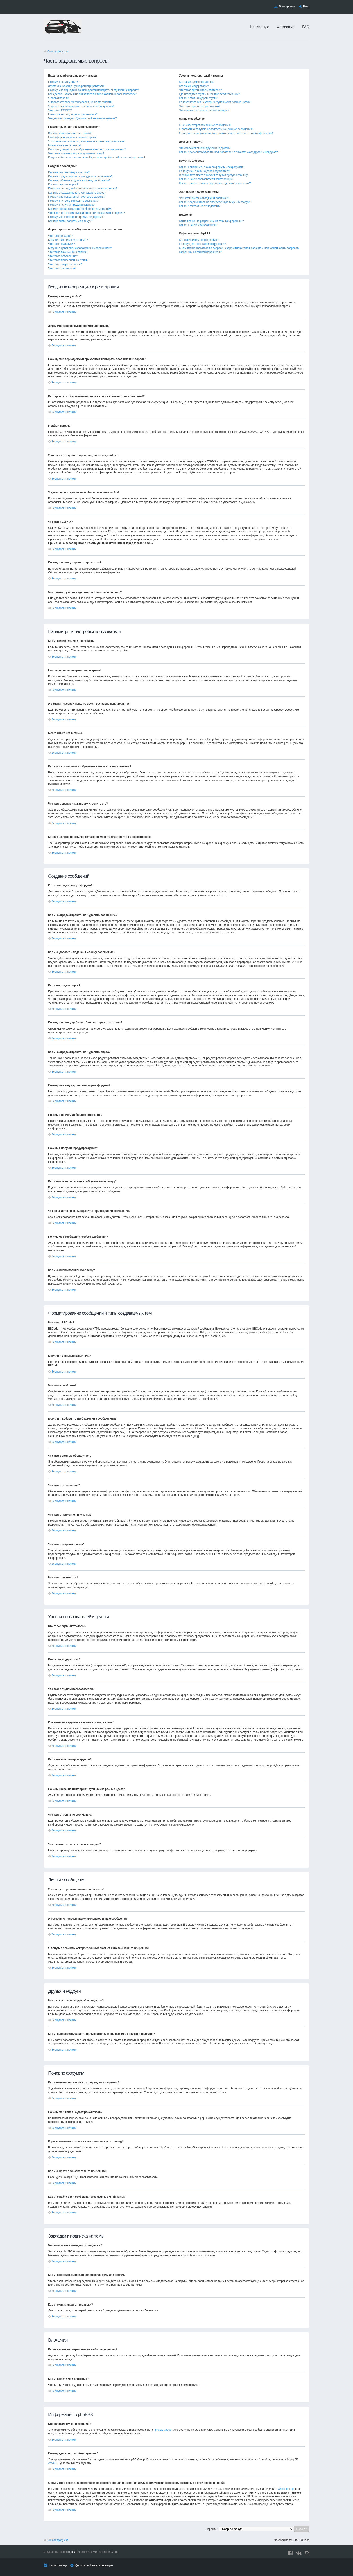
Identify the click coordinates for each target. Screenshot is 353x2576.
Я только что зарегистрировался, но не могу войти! (80, 102)
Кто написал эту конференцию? (199, 239)
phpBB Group (163, 2429)
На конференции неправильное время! (72, 137)
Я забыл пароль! (58, 98)
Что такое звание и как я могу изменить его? (76, 153)
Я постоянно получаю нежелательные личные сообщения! (215, 129)
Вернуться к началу (63, 312)
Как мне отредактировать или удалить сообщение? (80, 176)
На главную (259, 27)
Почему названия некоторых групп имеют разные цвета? (214, 102)
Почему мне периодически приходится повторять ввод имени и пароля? (93, 90)
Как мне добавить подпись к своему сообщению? (79, 180)
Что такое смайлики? (61, 244)
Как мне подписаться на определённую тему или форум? (215, 202)
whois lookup (286, 2488)
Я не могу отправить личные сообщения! (204, 125)
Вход (306, 6)
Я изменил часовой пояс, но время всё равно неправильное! (86, 141)
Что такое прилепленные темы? (68, 260)
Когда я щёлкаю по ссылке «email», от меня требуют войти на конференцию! (96, 157)
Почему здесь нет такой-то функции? (202, 244)
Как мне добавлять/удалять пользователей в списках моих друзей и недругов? (228, 152)
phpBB (72, 2551)
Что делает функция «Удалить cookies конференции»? (82, 118)
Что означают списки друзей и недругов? (204, 148)
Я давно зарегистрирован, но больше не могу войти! (81, 106)
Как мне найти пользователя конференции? (206, 179)
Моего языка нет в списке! (64, 145)
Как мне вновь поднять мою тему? (69, 221)
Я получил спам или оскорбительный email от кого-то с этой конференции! (226, 133)
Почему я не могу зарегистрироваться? (72, 114)
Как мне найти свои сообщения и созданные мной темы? (215, 183)
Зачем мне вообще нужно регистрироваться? (76, 86)
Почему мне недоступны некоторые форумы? (77, 196)
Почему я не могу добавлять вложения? (73, 200)
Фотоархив (286, 27)
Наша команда (58, 2565)
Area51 (52, 2463)
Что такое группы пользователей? (200, 90)
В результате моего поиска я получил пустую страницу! (213, 175)
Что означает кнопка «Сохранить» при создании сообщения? (86, 212)
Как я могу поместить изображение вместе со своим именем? (87, 149)
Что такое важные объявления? (68, 252)
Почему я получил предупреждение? (71, 204)
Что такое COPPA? (60, 110)
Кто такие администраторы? (196, 81)
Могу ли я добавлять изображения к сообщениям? (80, 248)
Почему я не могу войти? (63, 81)
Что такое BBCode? (60, 235)
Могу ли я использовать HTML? (68, 239)
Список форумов (57, 51)
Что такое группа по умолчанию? (199, 106)
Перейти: (211, 2529)
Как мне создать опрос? (63, 184)
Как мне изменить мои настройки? (69, 133)
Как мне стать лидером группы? (199, 98)
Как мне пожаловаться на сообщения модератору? (80, 208)
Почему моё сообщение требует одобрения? (76, 217)
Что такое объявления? (63, 256)
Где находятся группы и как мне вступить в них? (209, 94)
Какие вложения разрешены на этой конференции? (211, 221)
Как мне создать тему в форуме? (69, 172)
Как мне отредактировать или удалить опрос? (77, 192)
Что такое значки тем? (62, 268)
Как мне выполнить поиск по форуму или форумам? (211, 167)
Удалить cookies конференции (94, 2565)
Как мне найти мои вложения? (198, 225)
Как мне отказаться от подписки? (199, 206)
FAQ (305, 27)
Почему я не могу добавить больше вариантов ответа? (82, 188)
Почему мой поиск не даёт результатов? (204, 171)
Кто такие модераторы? (194, 86)
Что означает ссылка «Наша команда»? (204, 110)
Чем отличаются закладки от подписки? (204, 198)
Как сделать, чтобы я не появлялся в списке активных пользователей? (92, 94)
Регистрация (287, 6)
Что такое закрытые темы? (65, 264)
